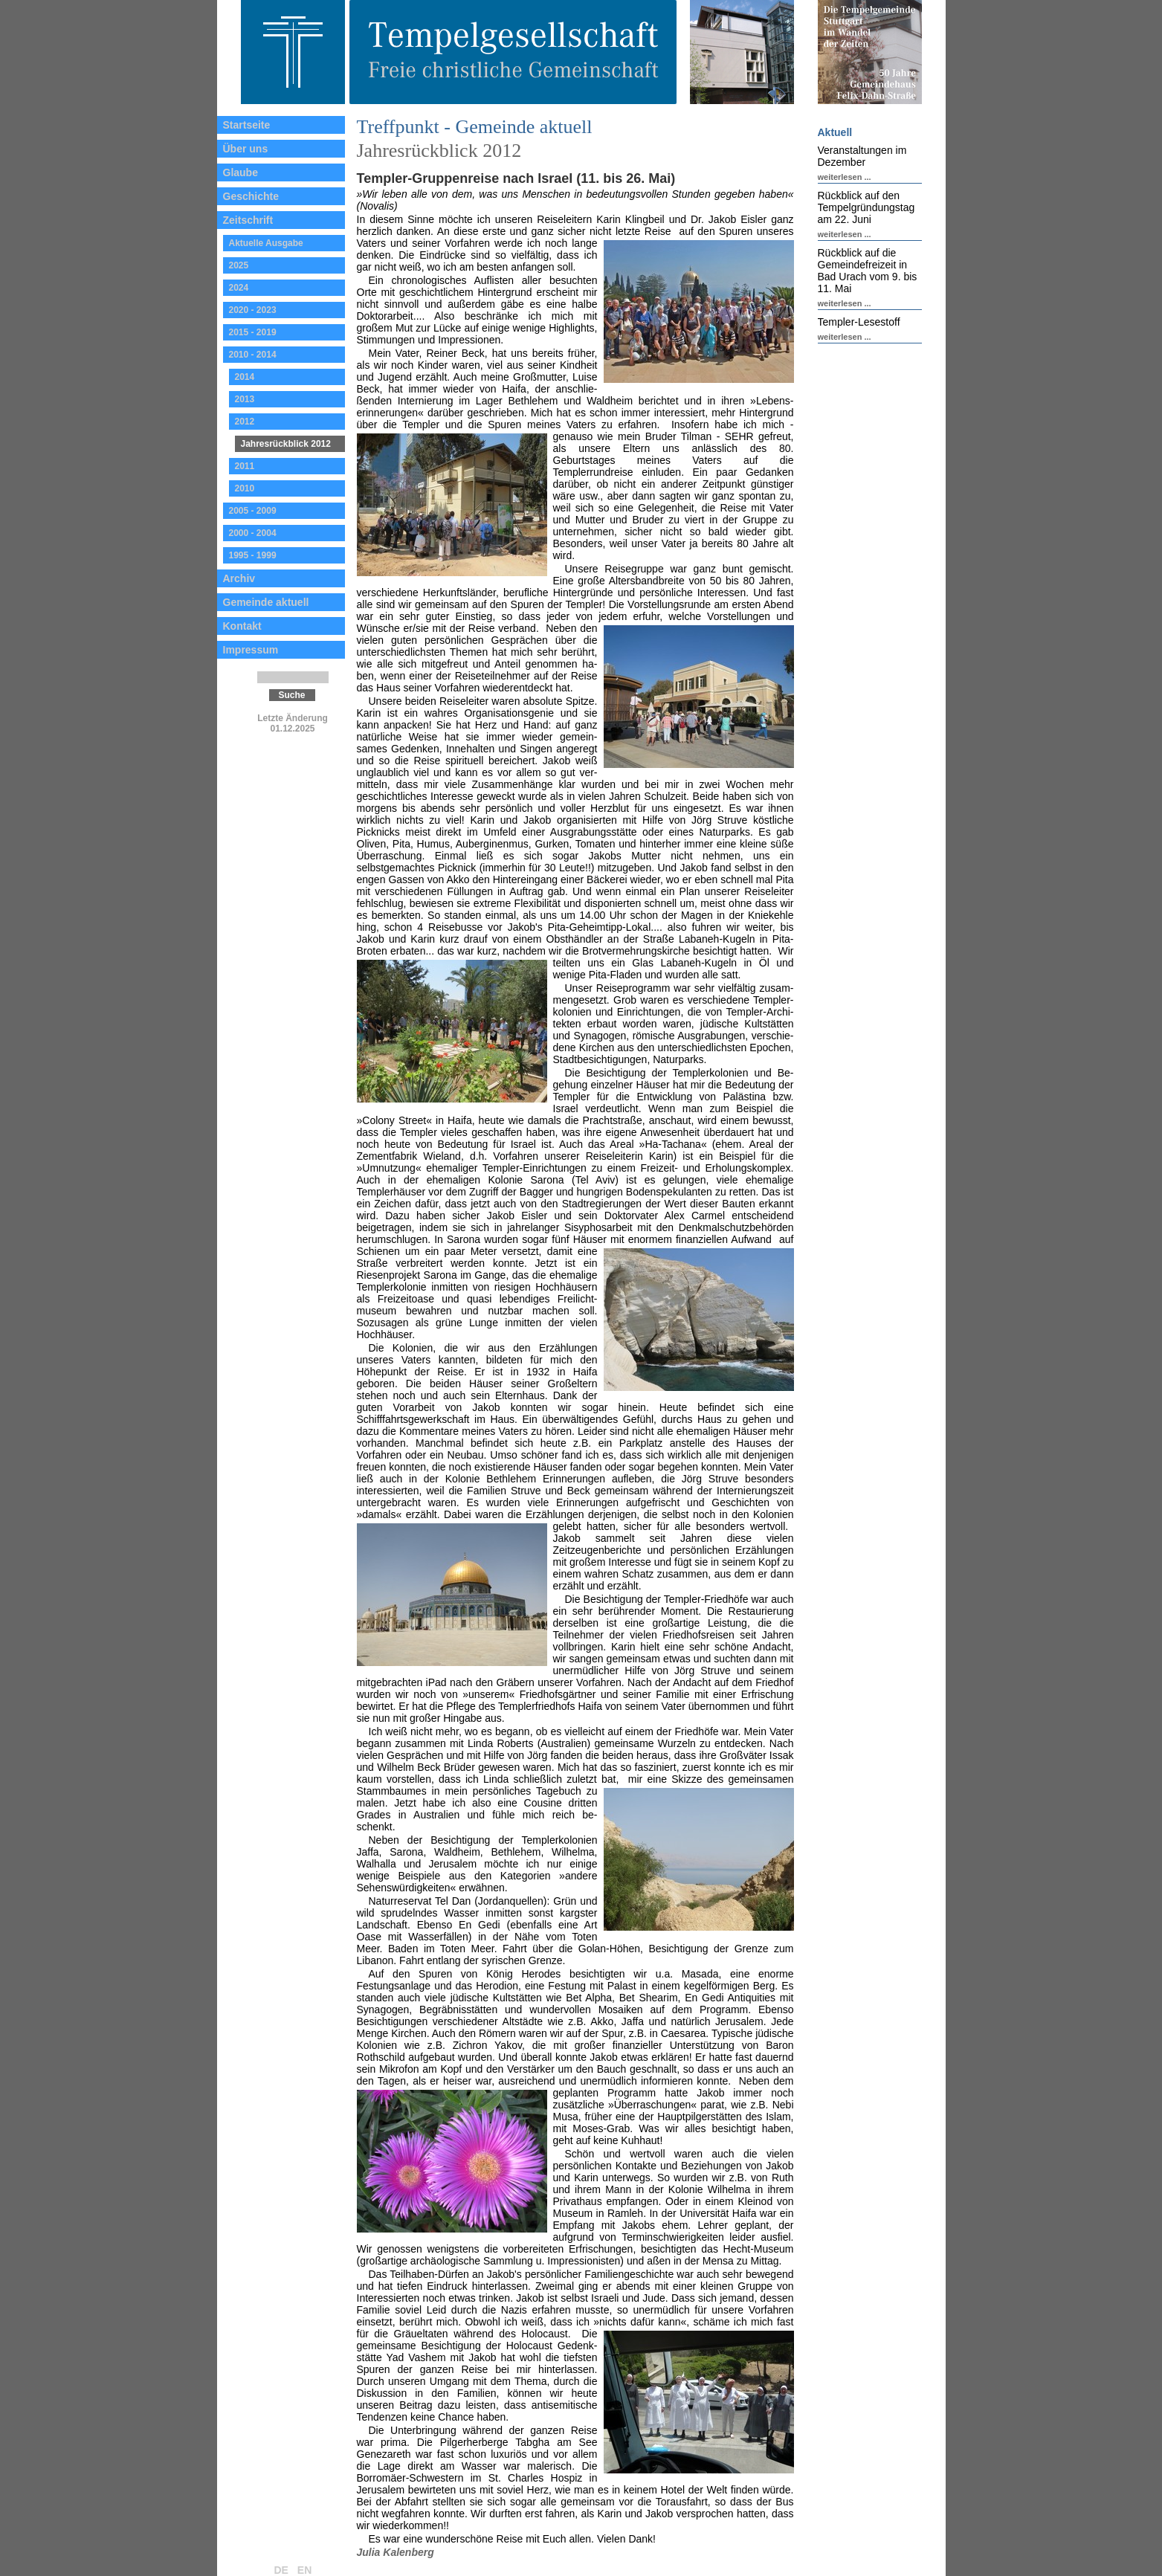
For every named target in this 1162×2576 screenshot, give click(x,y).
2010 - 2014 (253, 354)
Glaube (240, 172)
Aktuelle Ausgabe (266, 243)
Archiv (239, 578)
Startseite (247, 125)
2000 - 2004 (253, 533)
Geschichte (251, 196)
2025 (239, 265)
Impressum (251, 650)
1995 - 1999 (253, 555)
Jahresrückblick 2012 (286, 444)
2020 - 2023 (253, 310)
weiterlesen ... (844, 176)
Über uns (245, 149)
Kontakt (242, 626)
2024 (239, 288)
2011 (245, 466)
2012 (245, 421)
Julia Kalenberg (395, 2552)
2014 (245, 377)
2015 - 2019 (253, 332)
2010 (245, 488)
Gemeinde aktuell (266, 602)
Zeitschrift (248, 220)
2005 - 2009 (253, 511)
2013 (245, 399)
